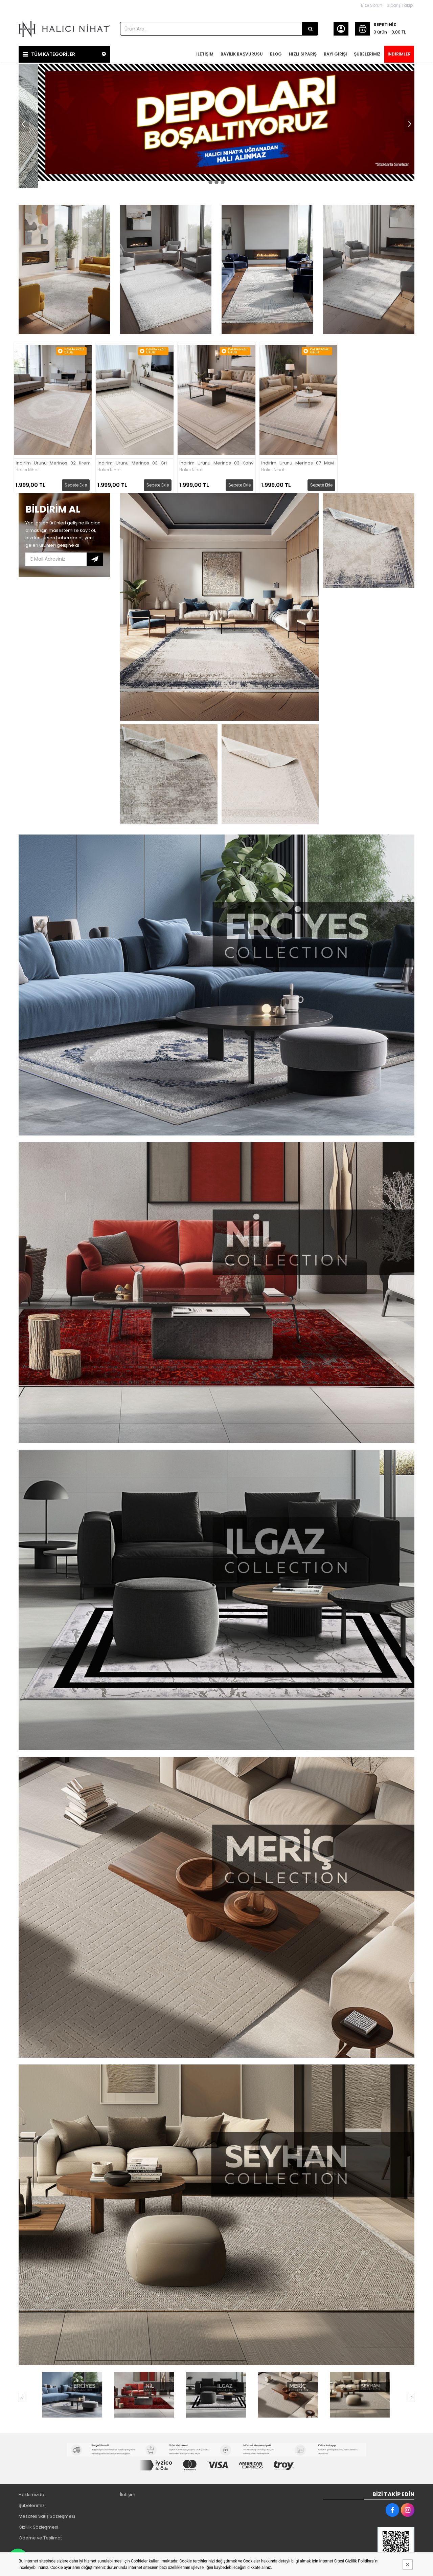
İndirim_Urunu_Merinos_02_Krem (53, 462)
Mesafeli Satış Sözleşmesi (47, 2515)
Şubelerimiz (32, 2505)
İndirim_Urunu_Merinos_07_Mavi (297, 462)
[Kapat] (408, 2564)
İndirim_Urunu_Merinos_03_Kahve (216, 462)
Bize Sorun (371, 5)
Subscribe (95, 558)
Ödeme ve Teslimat (40, 2537)
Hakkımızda (31, 2494)
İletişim (127, 2494)
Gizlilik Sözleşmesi (38, 2526)
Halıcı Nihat (27, 469)
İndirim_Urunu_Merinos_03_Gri (132, 462)
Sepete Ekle (76, 484)
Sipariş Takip (400, 5)
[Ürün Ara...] (310, 29)
